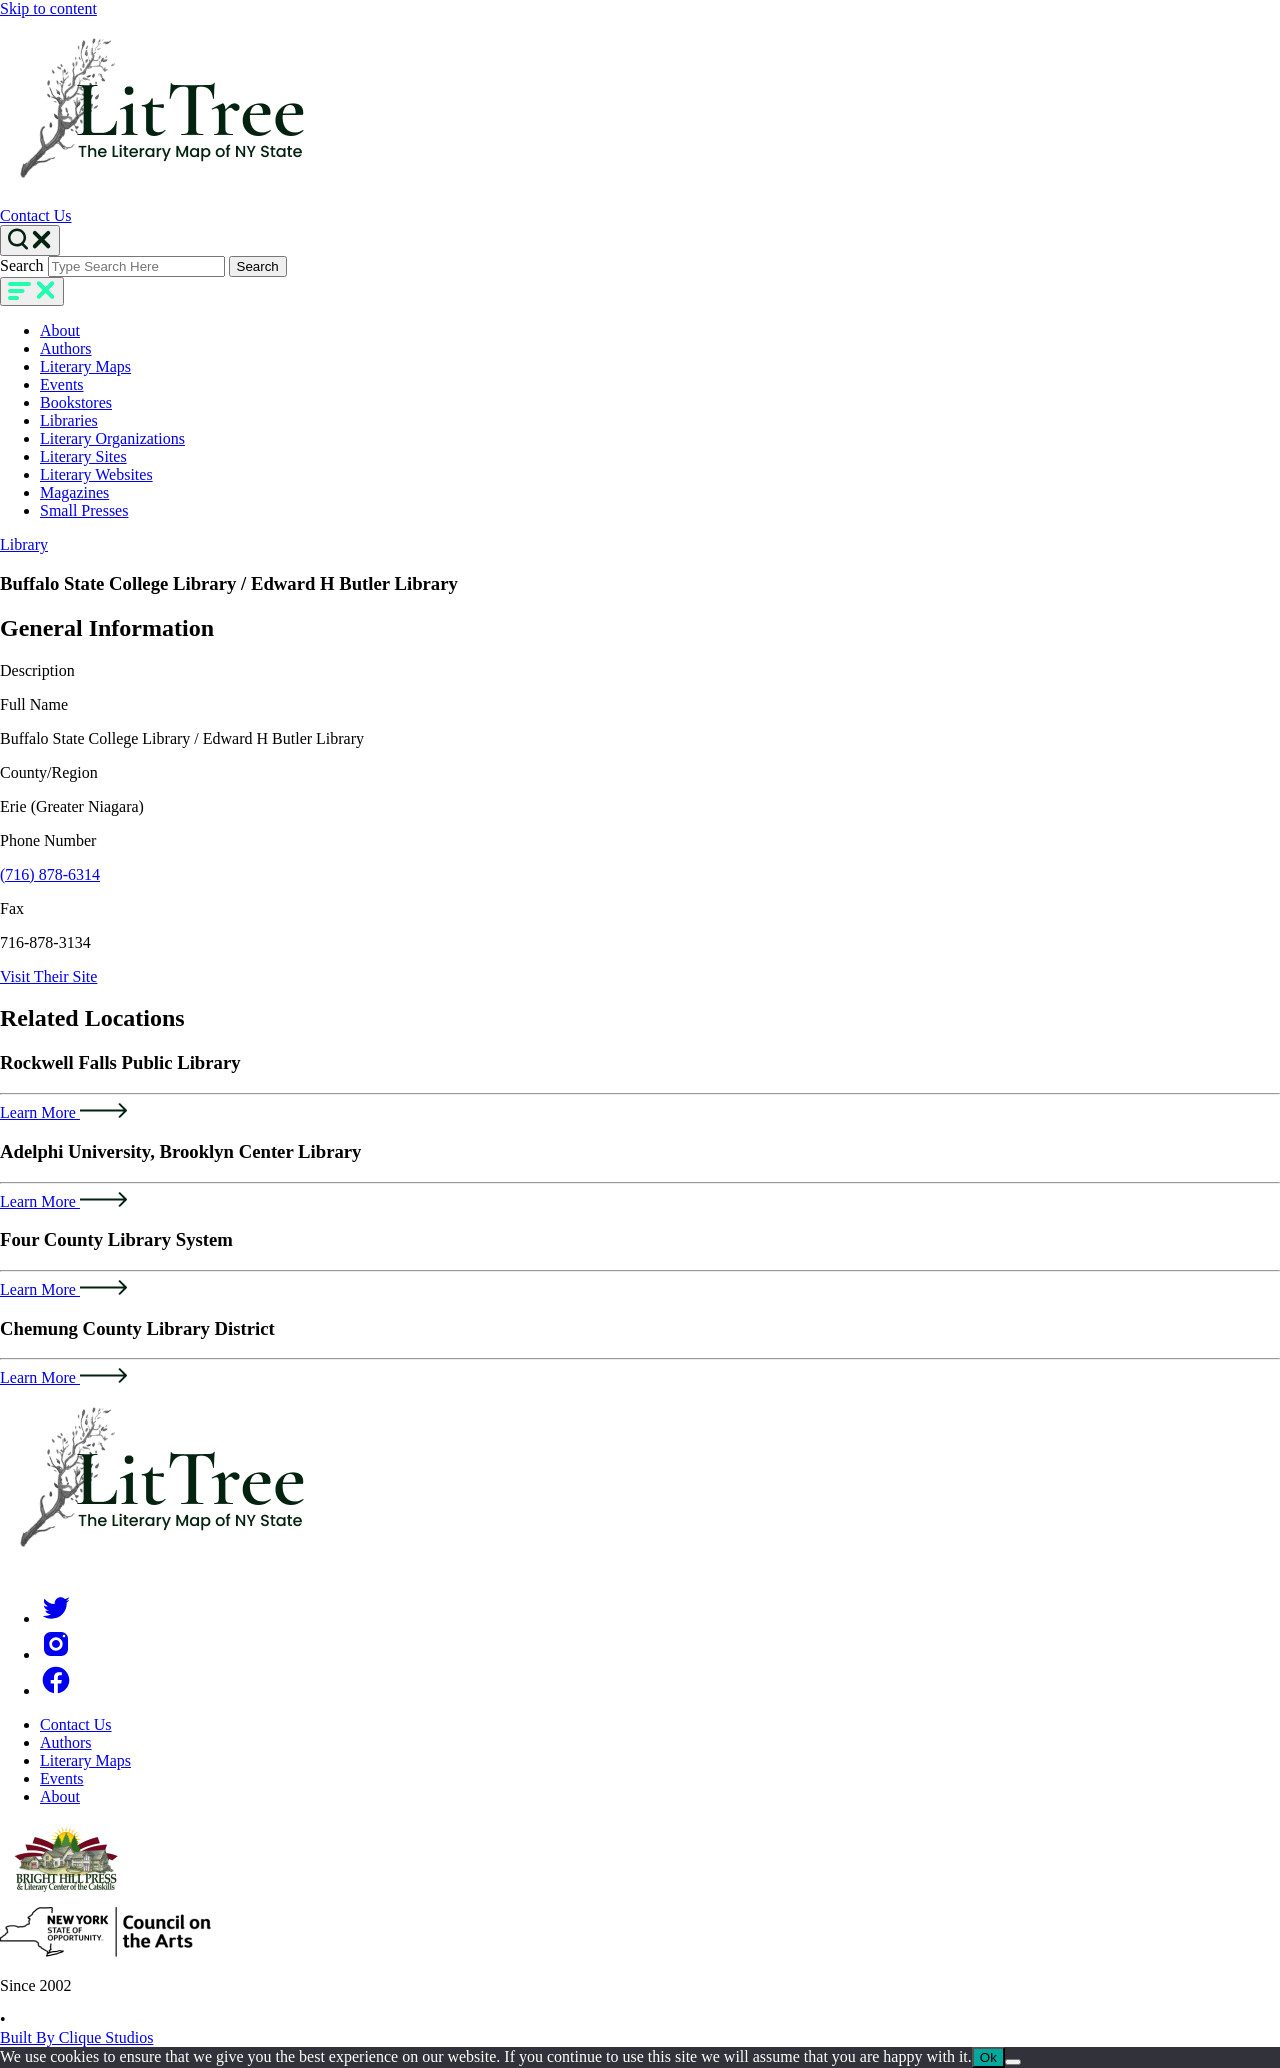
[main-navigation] (32, 291)
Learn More (63, 1112)
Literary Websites (96, 474)
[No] (1013, 2062)
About (60, 330)
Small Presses (84, 510)
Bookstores (76, 402)
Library (24, 544)
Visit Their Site (48, 976)
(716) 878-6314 (50, 874)
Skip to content (48, 8)
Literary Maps (85, 366)
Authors (66, 348)
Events (62, 384)
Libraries (69, 420)
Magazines (74, 492)
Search (22, 265)
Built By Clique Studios (76, 2037)
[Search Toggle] (30, 240)
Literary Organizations (112, 438)
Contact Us (36, 215)
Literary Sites (83, 456)
